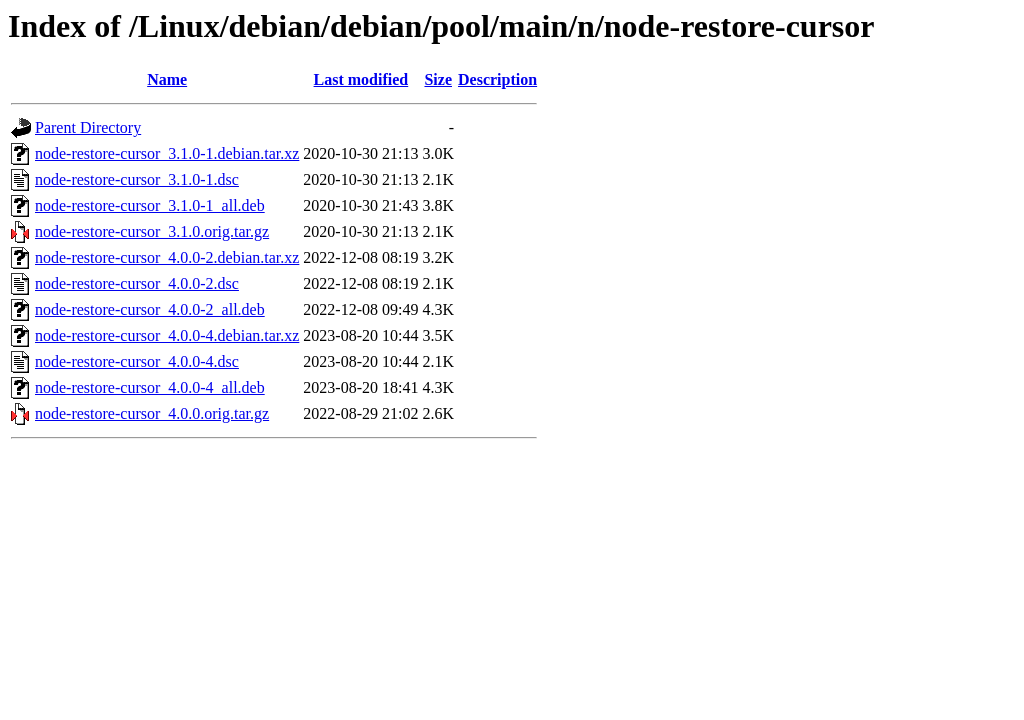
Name (167, 79)
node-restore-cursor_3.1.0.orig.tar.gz (152, 231)
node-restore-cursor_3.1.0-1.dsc (137, 179)
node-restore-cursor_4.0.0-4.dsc (137, 361)
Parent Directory (88, 127)
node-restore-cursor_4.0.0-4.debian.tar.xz (167, 335)
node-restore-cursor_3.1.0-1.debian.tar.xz (167, 153)
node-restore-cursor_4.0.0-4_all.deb (150, 387)
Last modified (361, 79)
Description (497, 79)
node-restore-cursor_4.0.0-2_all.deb (150, 309)
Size (438, 79)
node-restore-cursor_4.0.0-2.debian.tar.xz (167, 257)
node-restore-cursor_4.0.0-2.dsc (137, 283)
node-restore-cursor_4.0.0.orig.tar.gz (152, 413)
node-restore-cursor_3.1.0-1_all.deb (150, 205)
